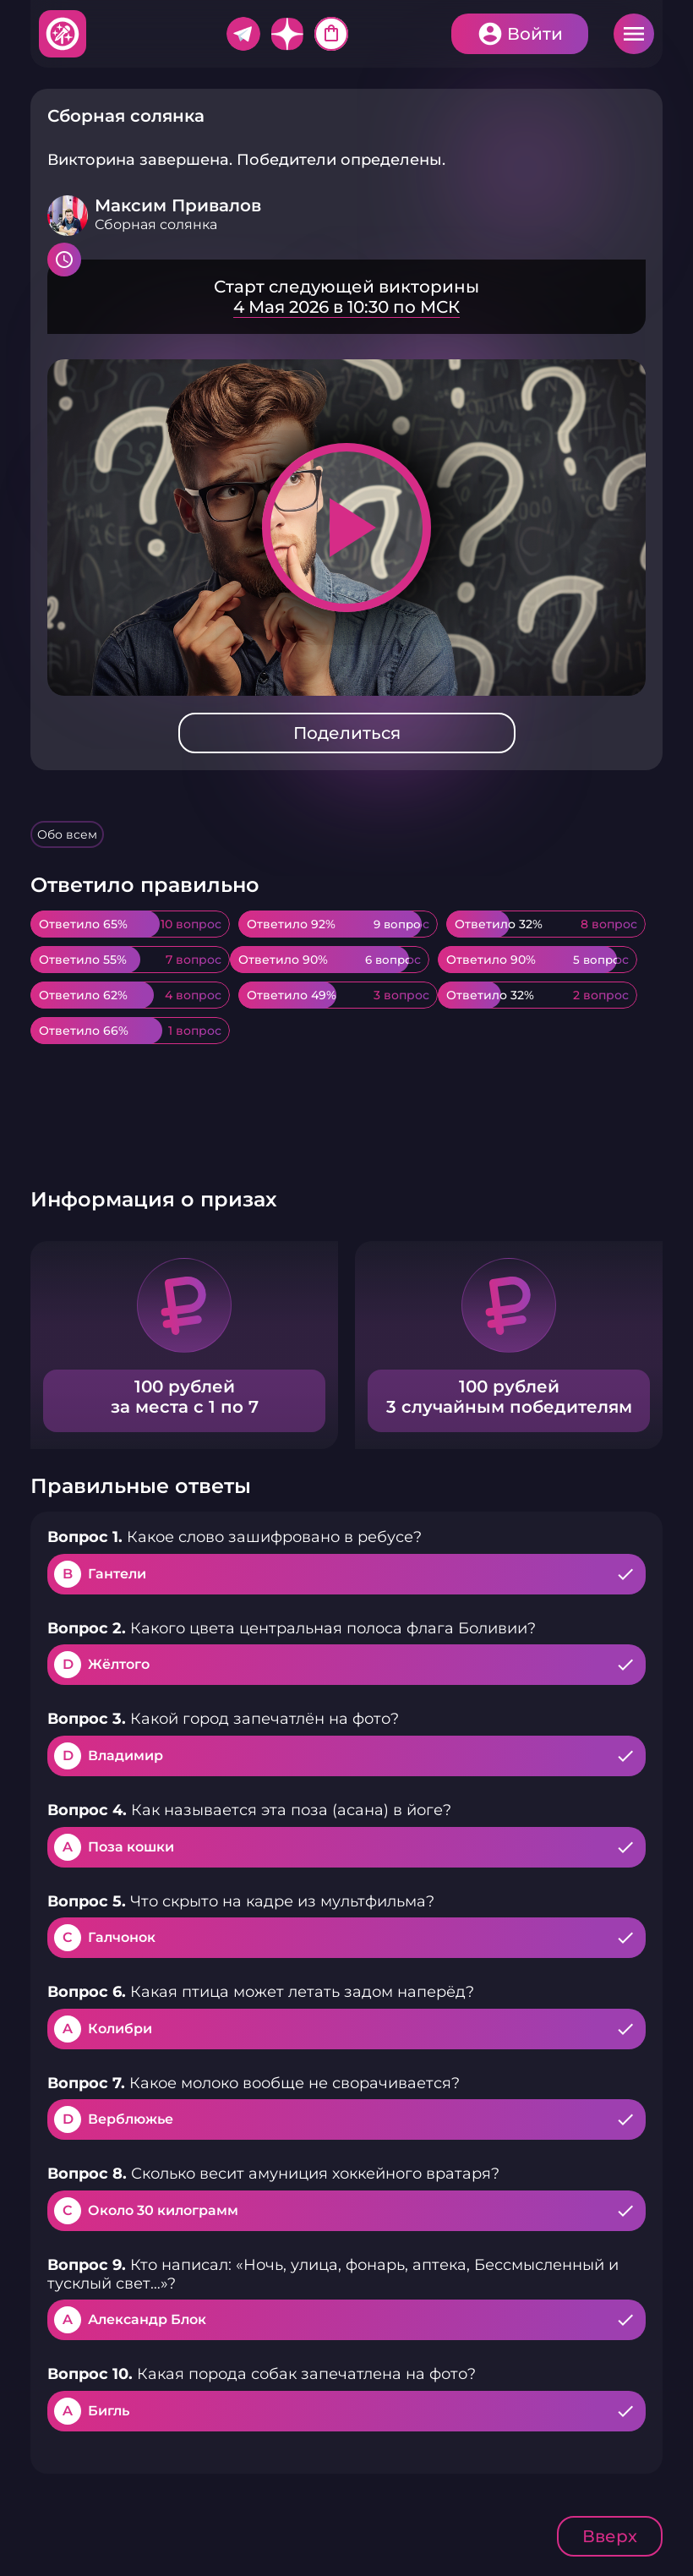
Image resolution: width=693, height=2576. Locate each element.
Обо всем (67, 834)
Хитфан (63, 33)
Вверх (609, 2536)
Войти (535, 34)
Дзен (287, 34)
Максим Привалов (178, 205)
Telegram (243, 34)
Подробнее (346, 297)
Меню (634, 34)
